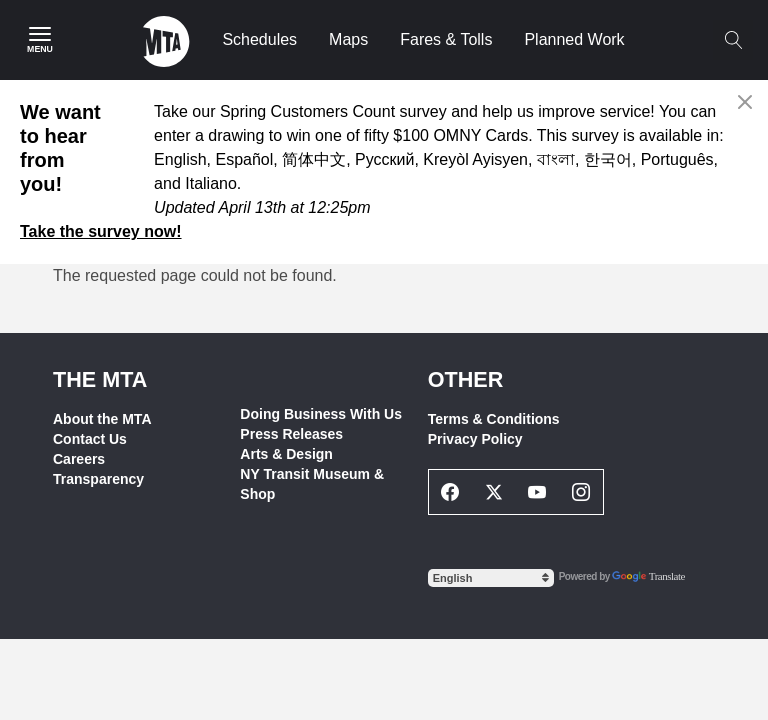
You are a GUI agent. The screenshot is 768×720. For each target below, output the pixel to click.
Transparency (98, 479)
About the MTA (102, 419)
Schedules (259, 39)
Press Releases (291, 434)
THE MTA (100, 379)
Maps (348, 39)
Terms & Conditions (494, 419)
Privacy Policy (475, 439)
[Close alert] (745, 102)
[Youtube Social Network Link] (538, 492)
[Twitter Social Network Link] (494, 492)
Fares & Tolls (446, 39)
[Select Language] (491, 578)
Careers (79, 459)
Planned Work (574, 39)
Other (466, 379)
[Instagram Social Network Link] (581, 492)
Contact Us (90, 439)
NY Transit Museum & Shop (312, 484)
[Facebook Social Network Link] (451, 492)
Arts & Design (286, 454)
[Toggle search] (733, 40)
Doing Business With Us (321, 414)
